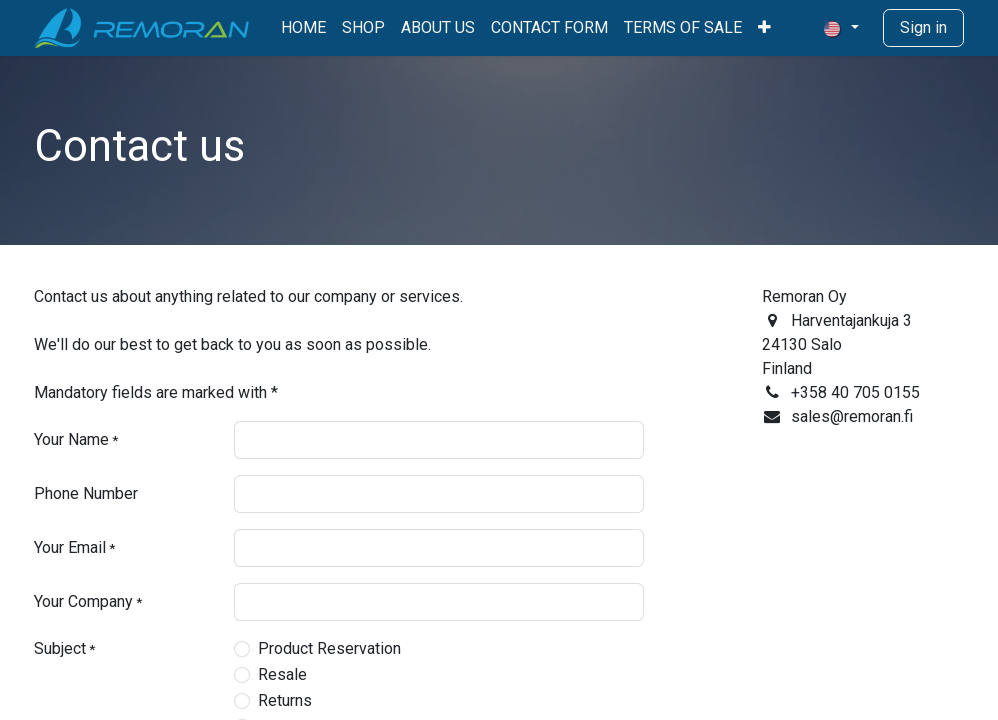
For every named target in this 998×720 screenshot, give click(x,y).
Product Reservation (329, 648)
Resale (282, 674)
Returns (285, 700)
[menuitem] (303, 28)
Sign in (923, 27)
